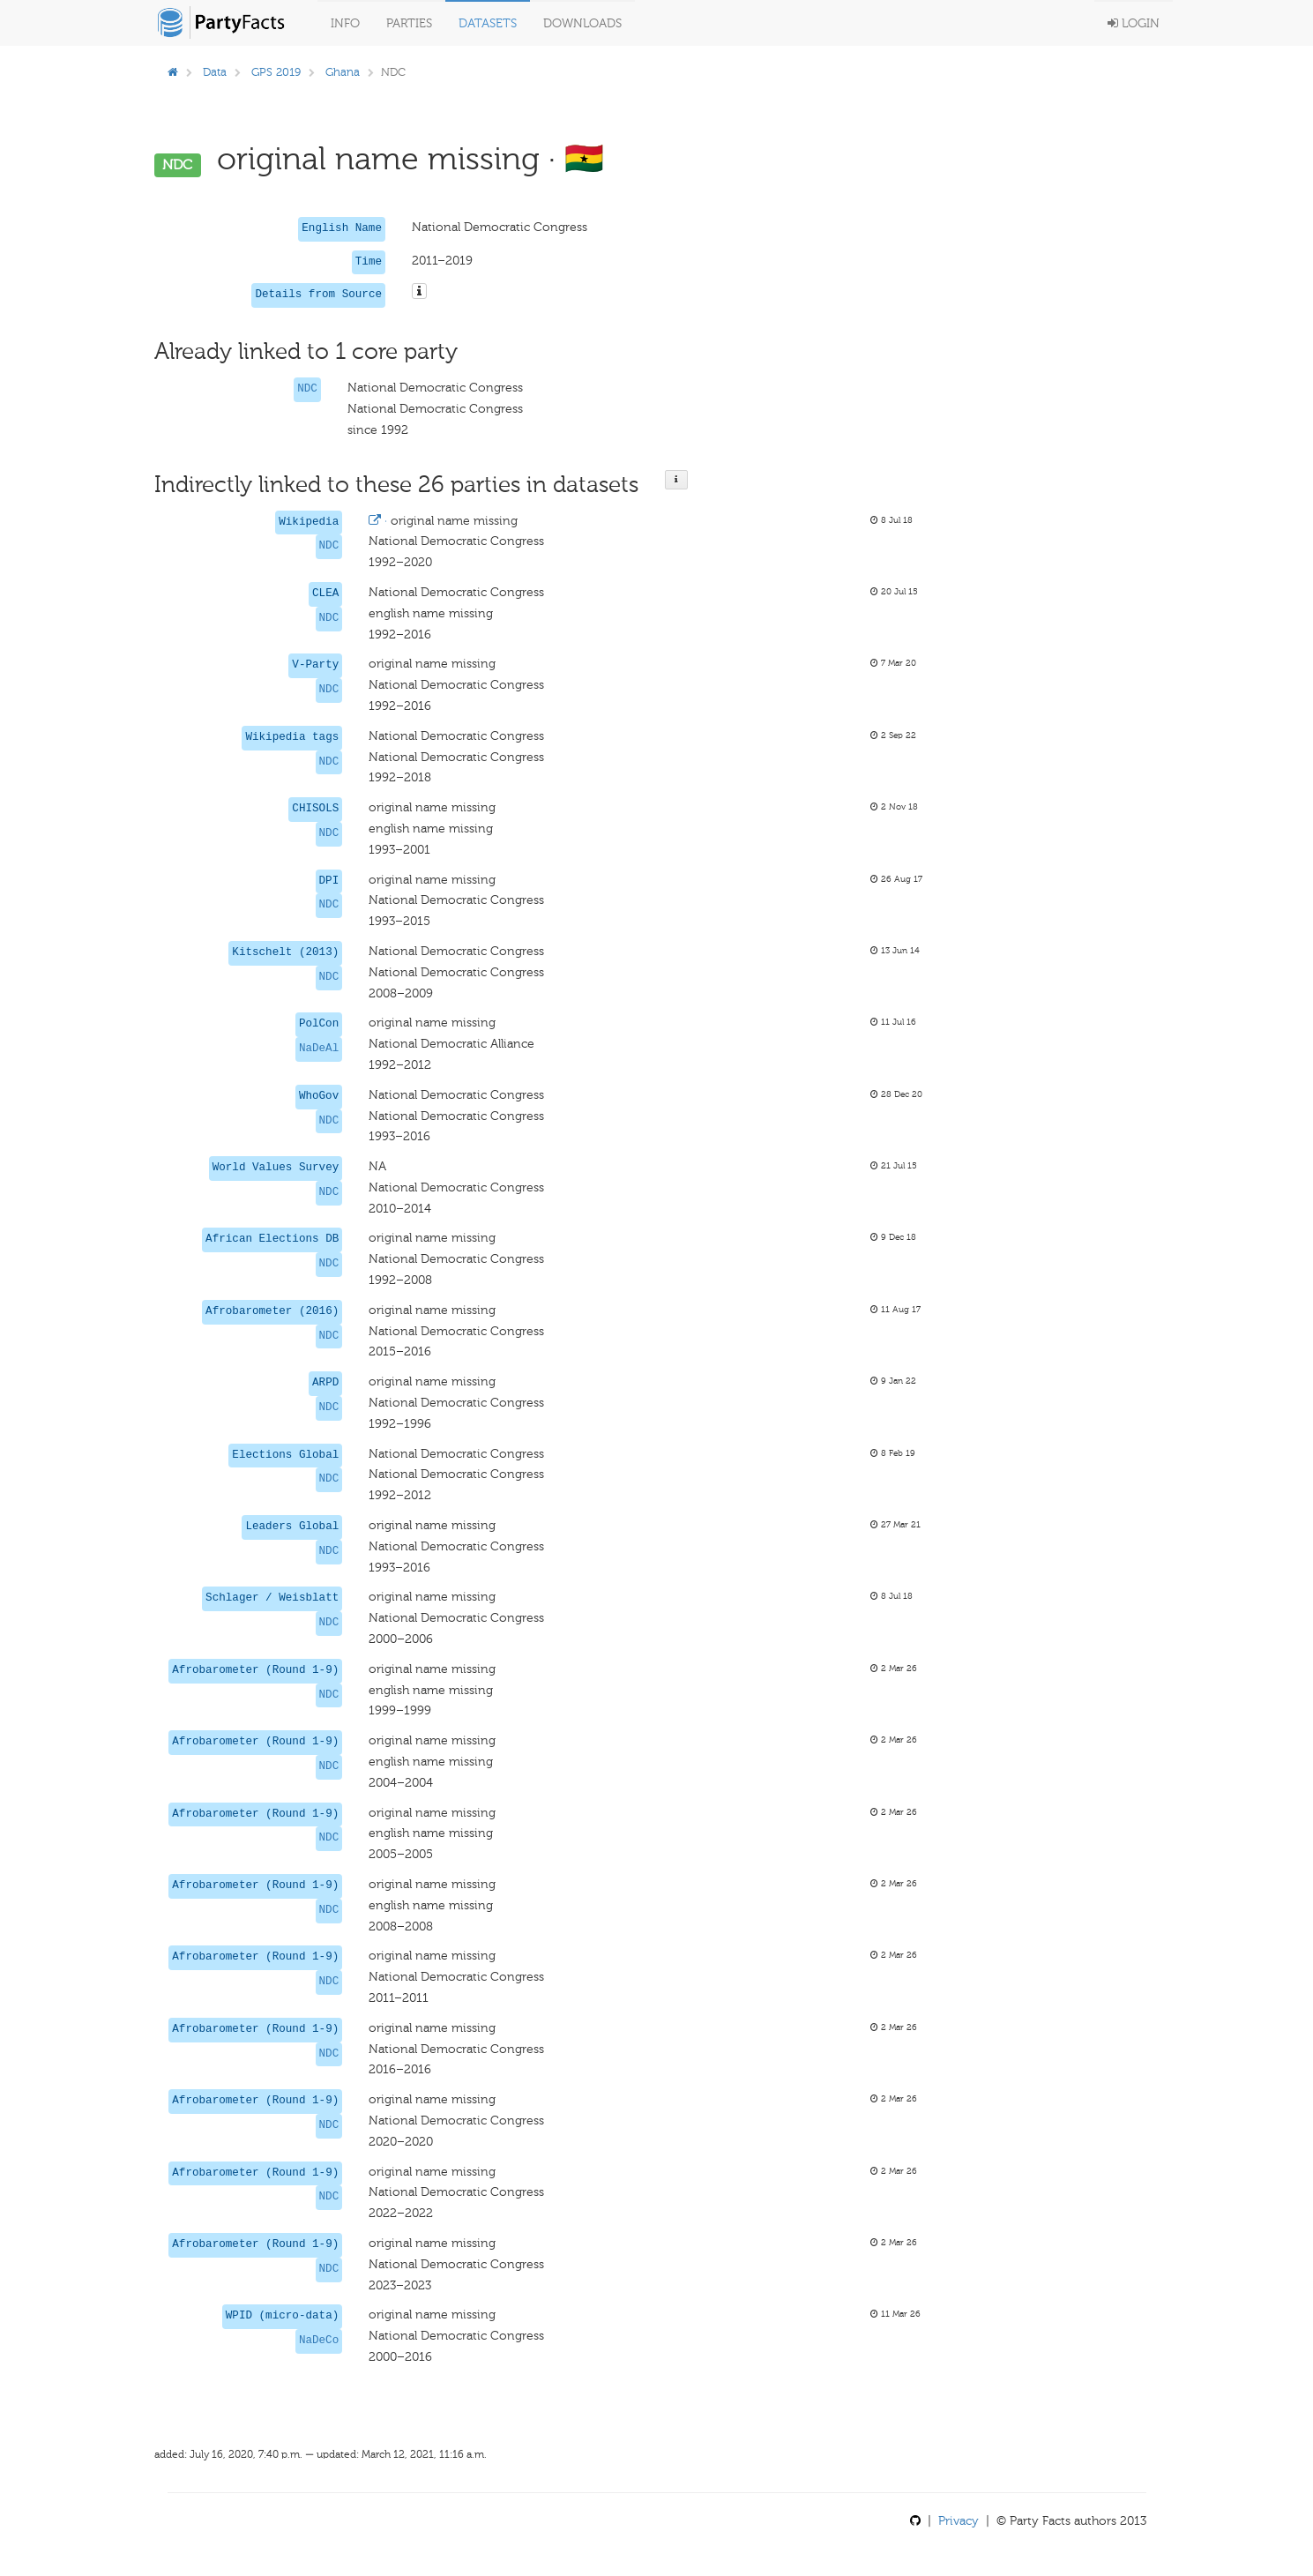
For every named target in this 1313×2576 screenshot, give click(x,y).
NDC (307, 389)
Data (215, 71)
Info (345, 23)
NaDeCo (319, 2340)
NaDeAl (319, 1048)
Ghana (342, 71)
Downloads (582, 23)
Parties (409, 23)
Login (1134, 23)
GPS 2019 (276, 71)
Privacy (958, 2520)
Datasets (488, 23)
